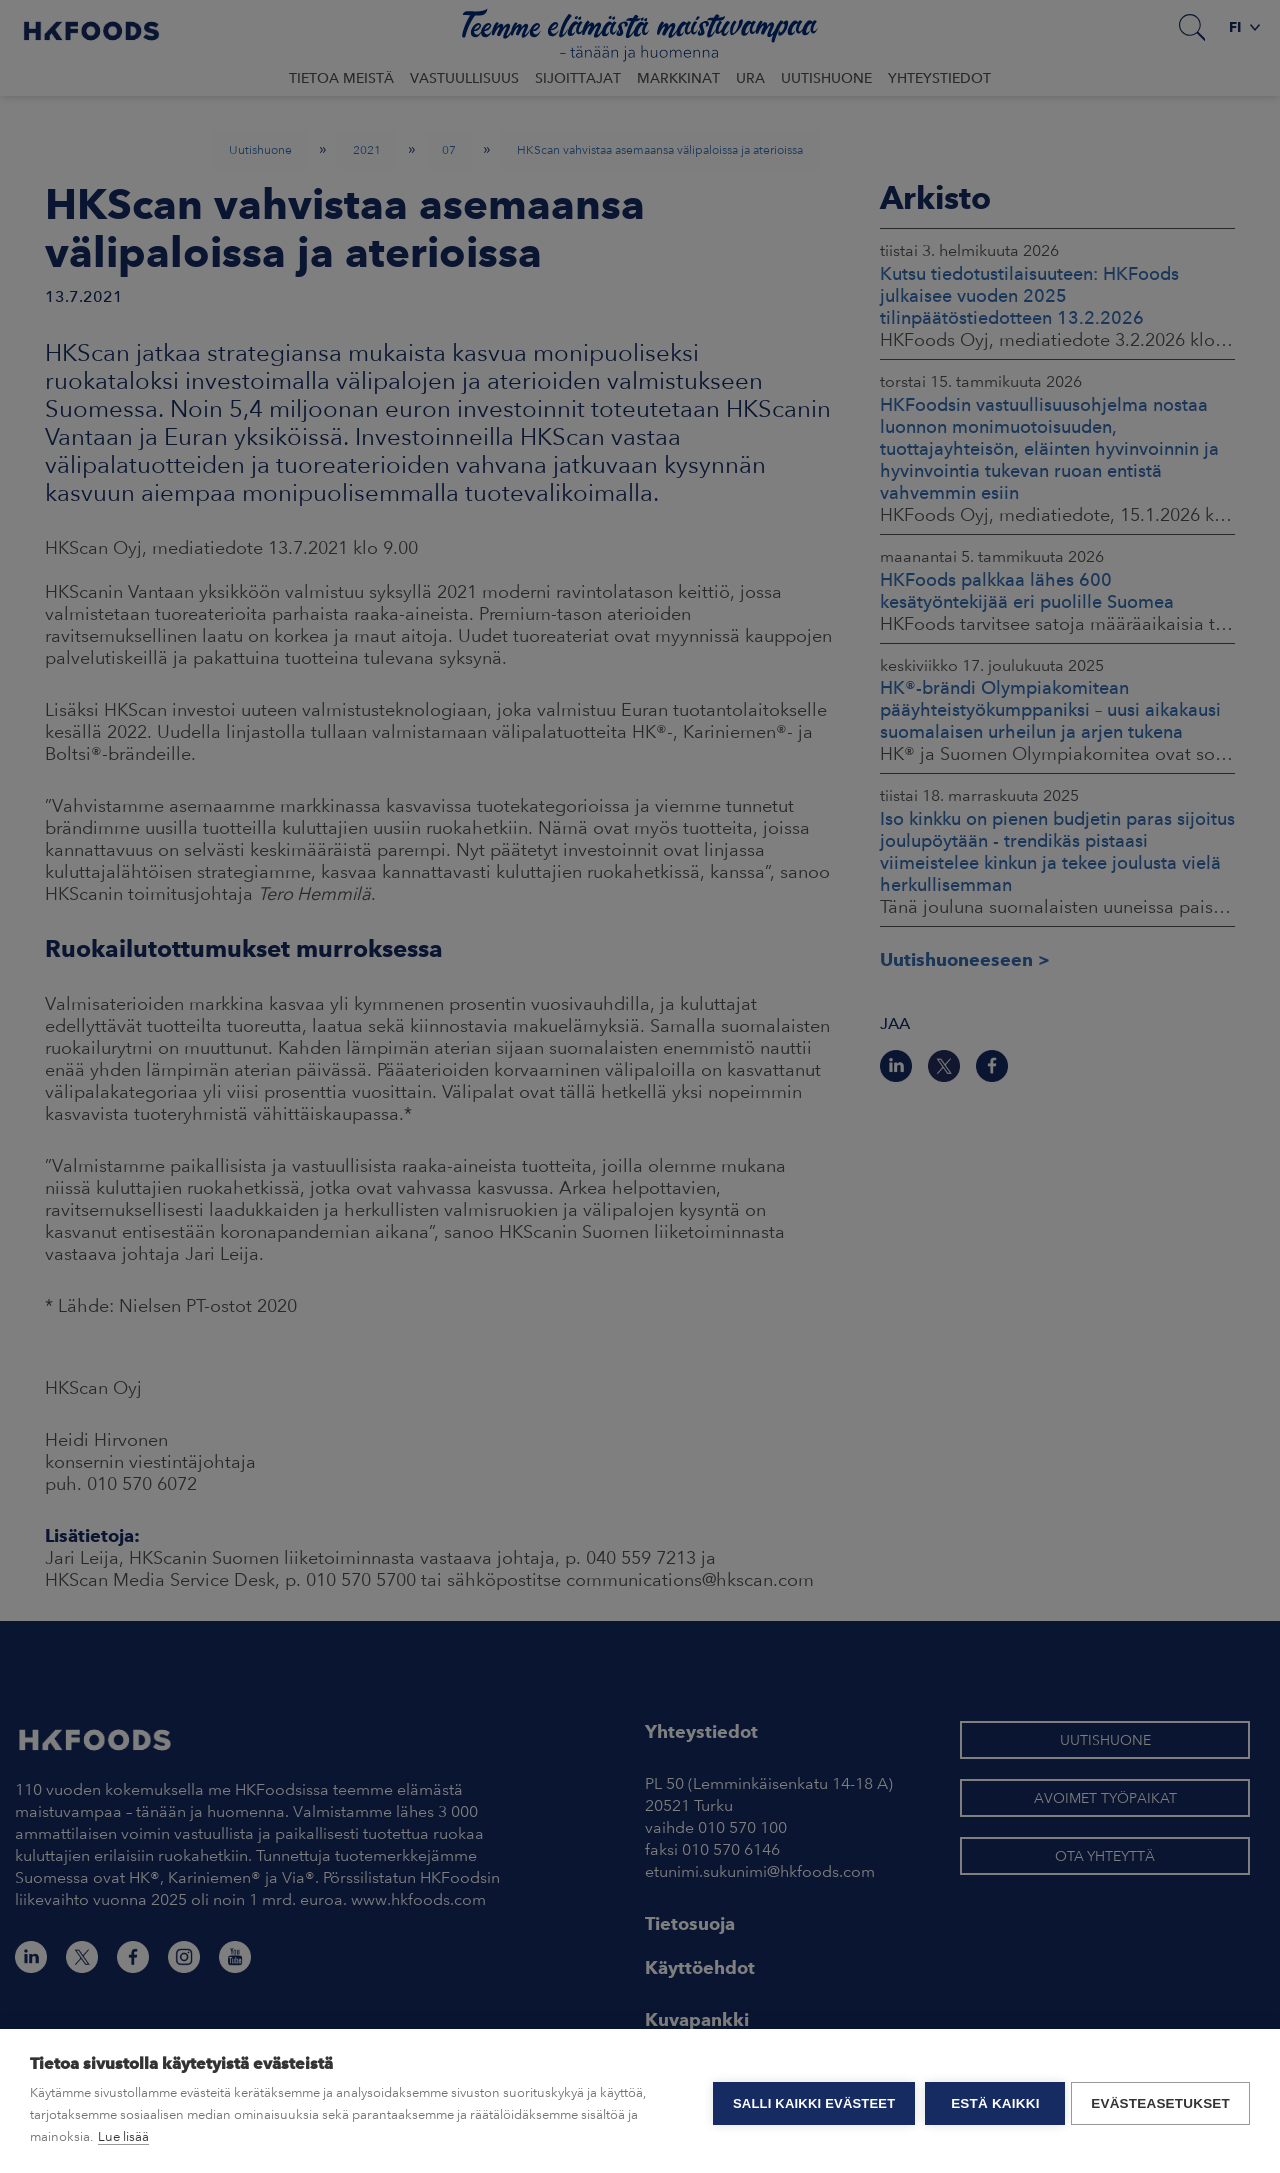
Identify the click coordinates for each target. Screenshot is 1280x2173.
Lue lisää (123, 2136)
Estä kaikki (991, 2101)
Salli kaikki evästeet (810, 2101)
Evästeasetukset (1160, 2101)
